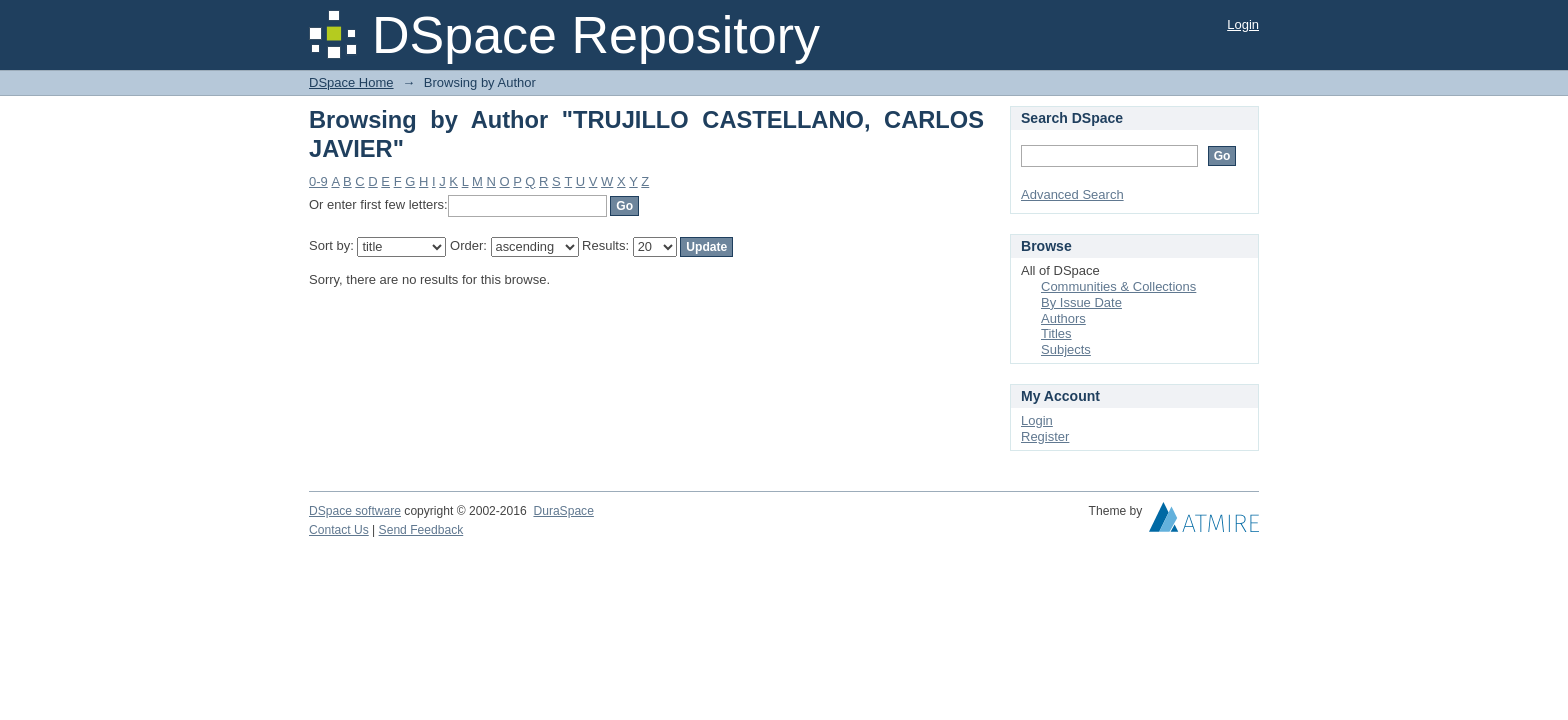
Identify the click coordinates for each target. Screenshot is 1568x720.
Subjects (1066, 349)
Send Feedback (421, 530)
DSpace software (355, 511)
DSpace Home (351, 82)
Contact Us (339, 530)
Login (1243, 24)
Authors (1063, 318)
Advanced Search (1072, 194)
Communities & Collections (1118, 286)
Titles (1056, 333)
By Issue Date (1081, 302)
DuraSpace (563, 511)
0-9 (318, 181)
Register (1045, 436)
